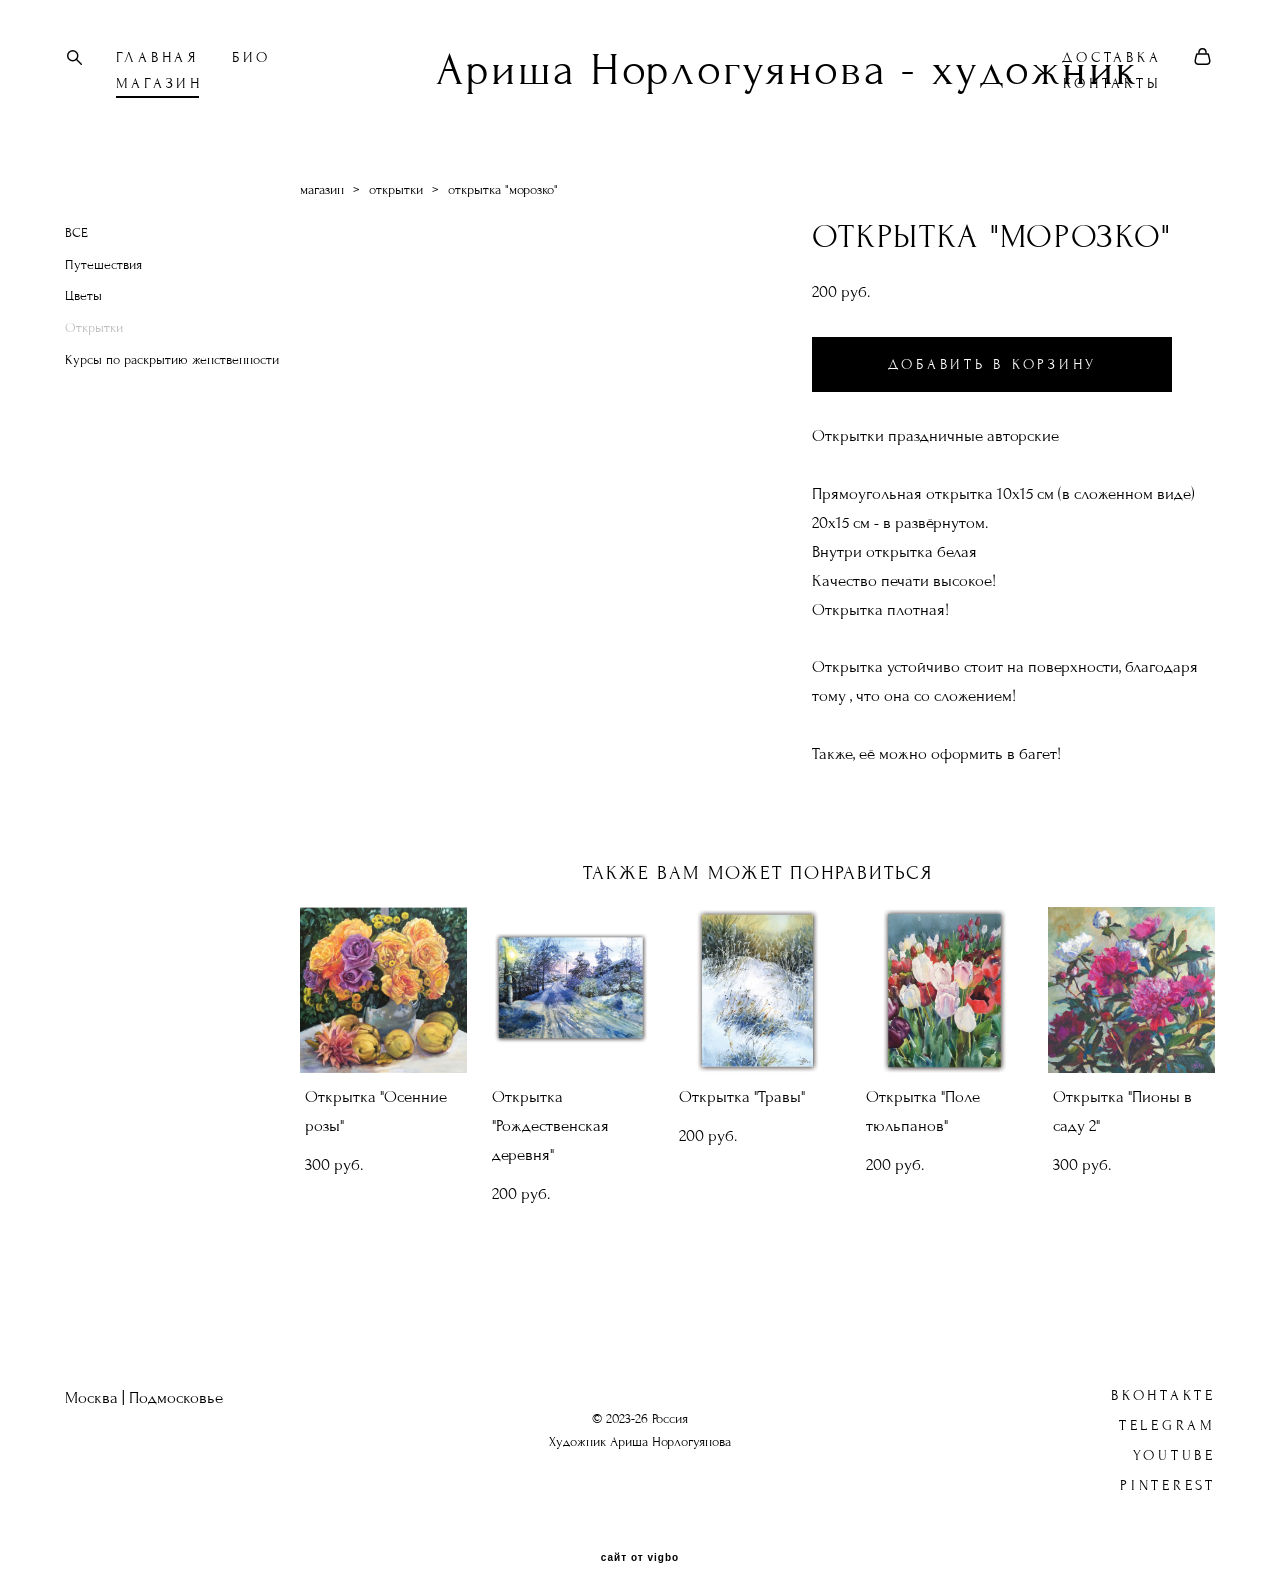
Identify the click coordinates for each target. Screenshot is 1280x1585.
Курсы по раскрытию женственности (172, 365)
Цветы (83, 302)
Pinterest (1168, 1465)
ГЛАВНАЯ (160, 60)
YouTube (1174, 1435)
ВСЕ (76, 238)
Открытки (94, 333)
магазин (322, 195)
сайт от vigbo (640, 1538)
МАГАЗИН (162, 86)
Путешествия (103, 270)
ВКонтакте (1163, 1375)
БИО (254, 60)
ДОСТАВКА (1108, 60)
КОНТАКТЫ (1109, 86)
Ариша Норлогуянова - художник (640, 73)
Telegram (1167, 1405)
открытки (396, 195)
